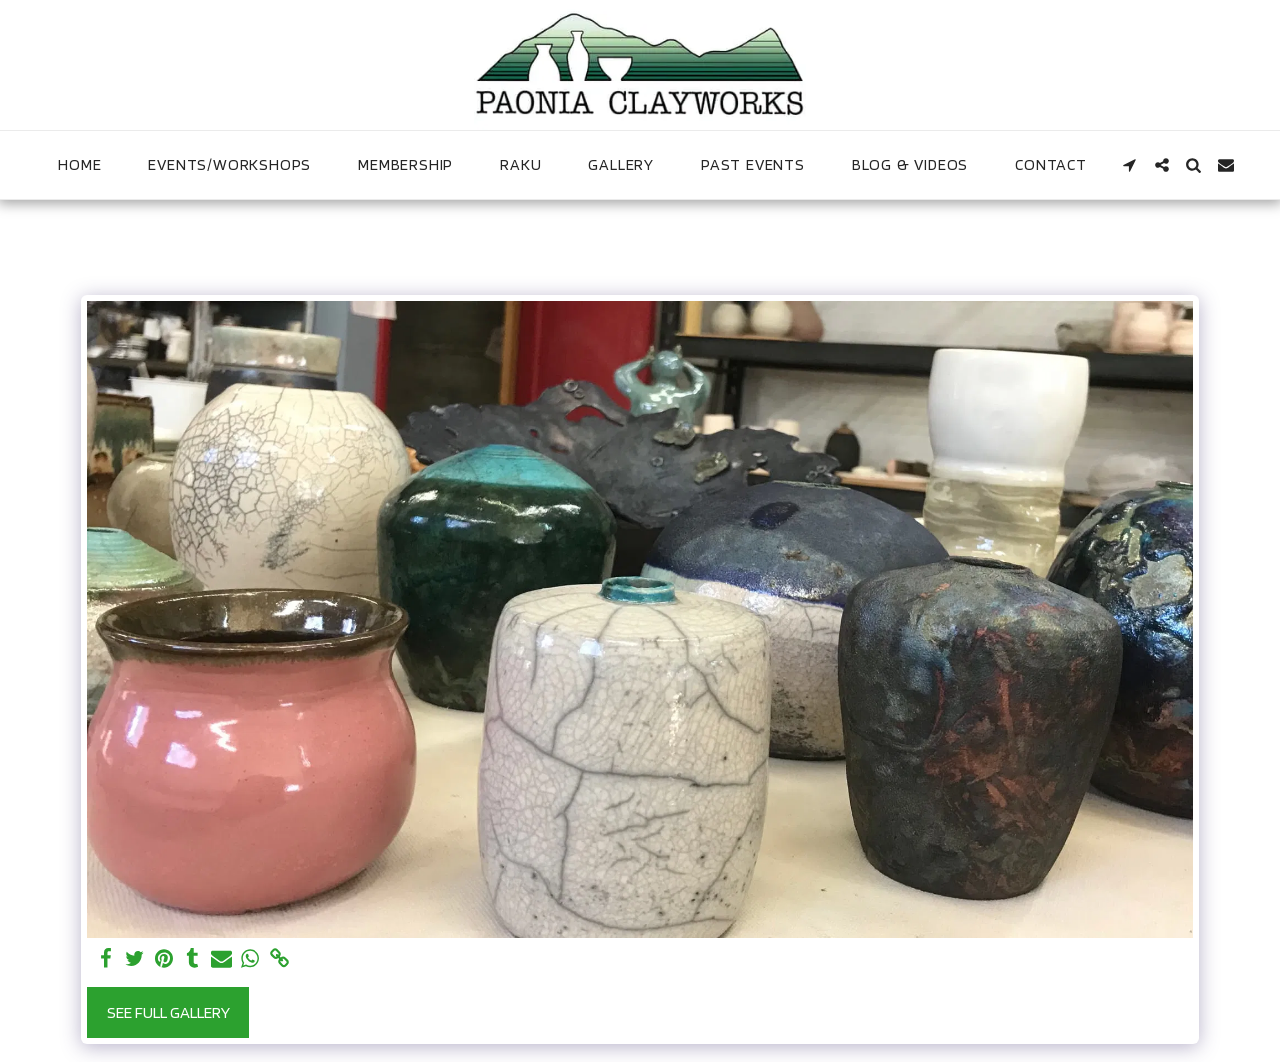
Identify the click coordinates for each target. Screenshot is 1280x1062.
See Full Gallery (168, 1012)
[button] (1130, 165)
